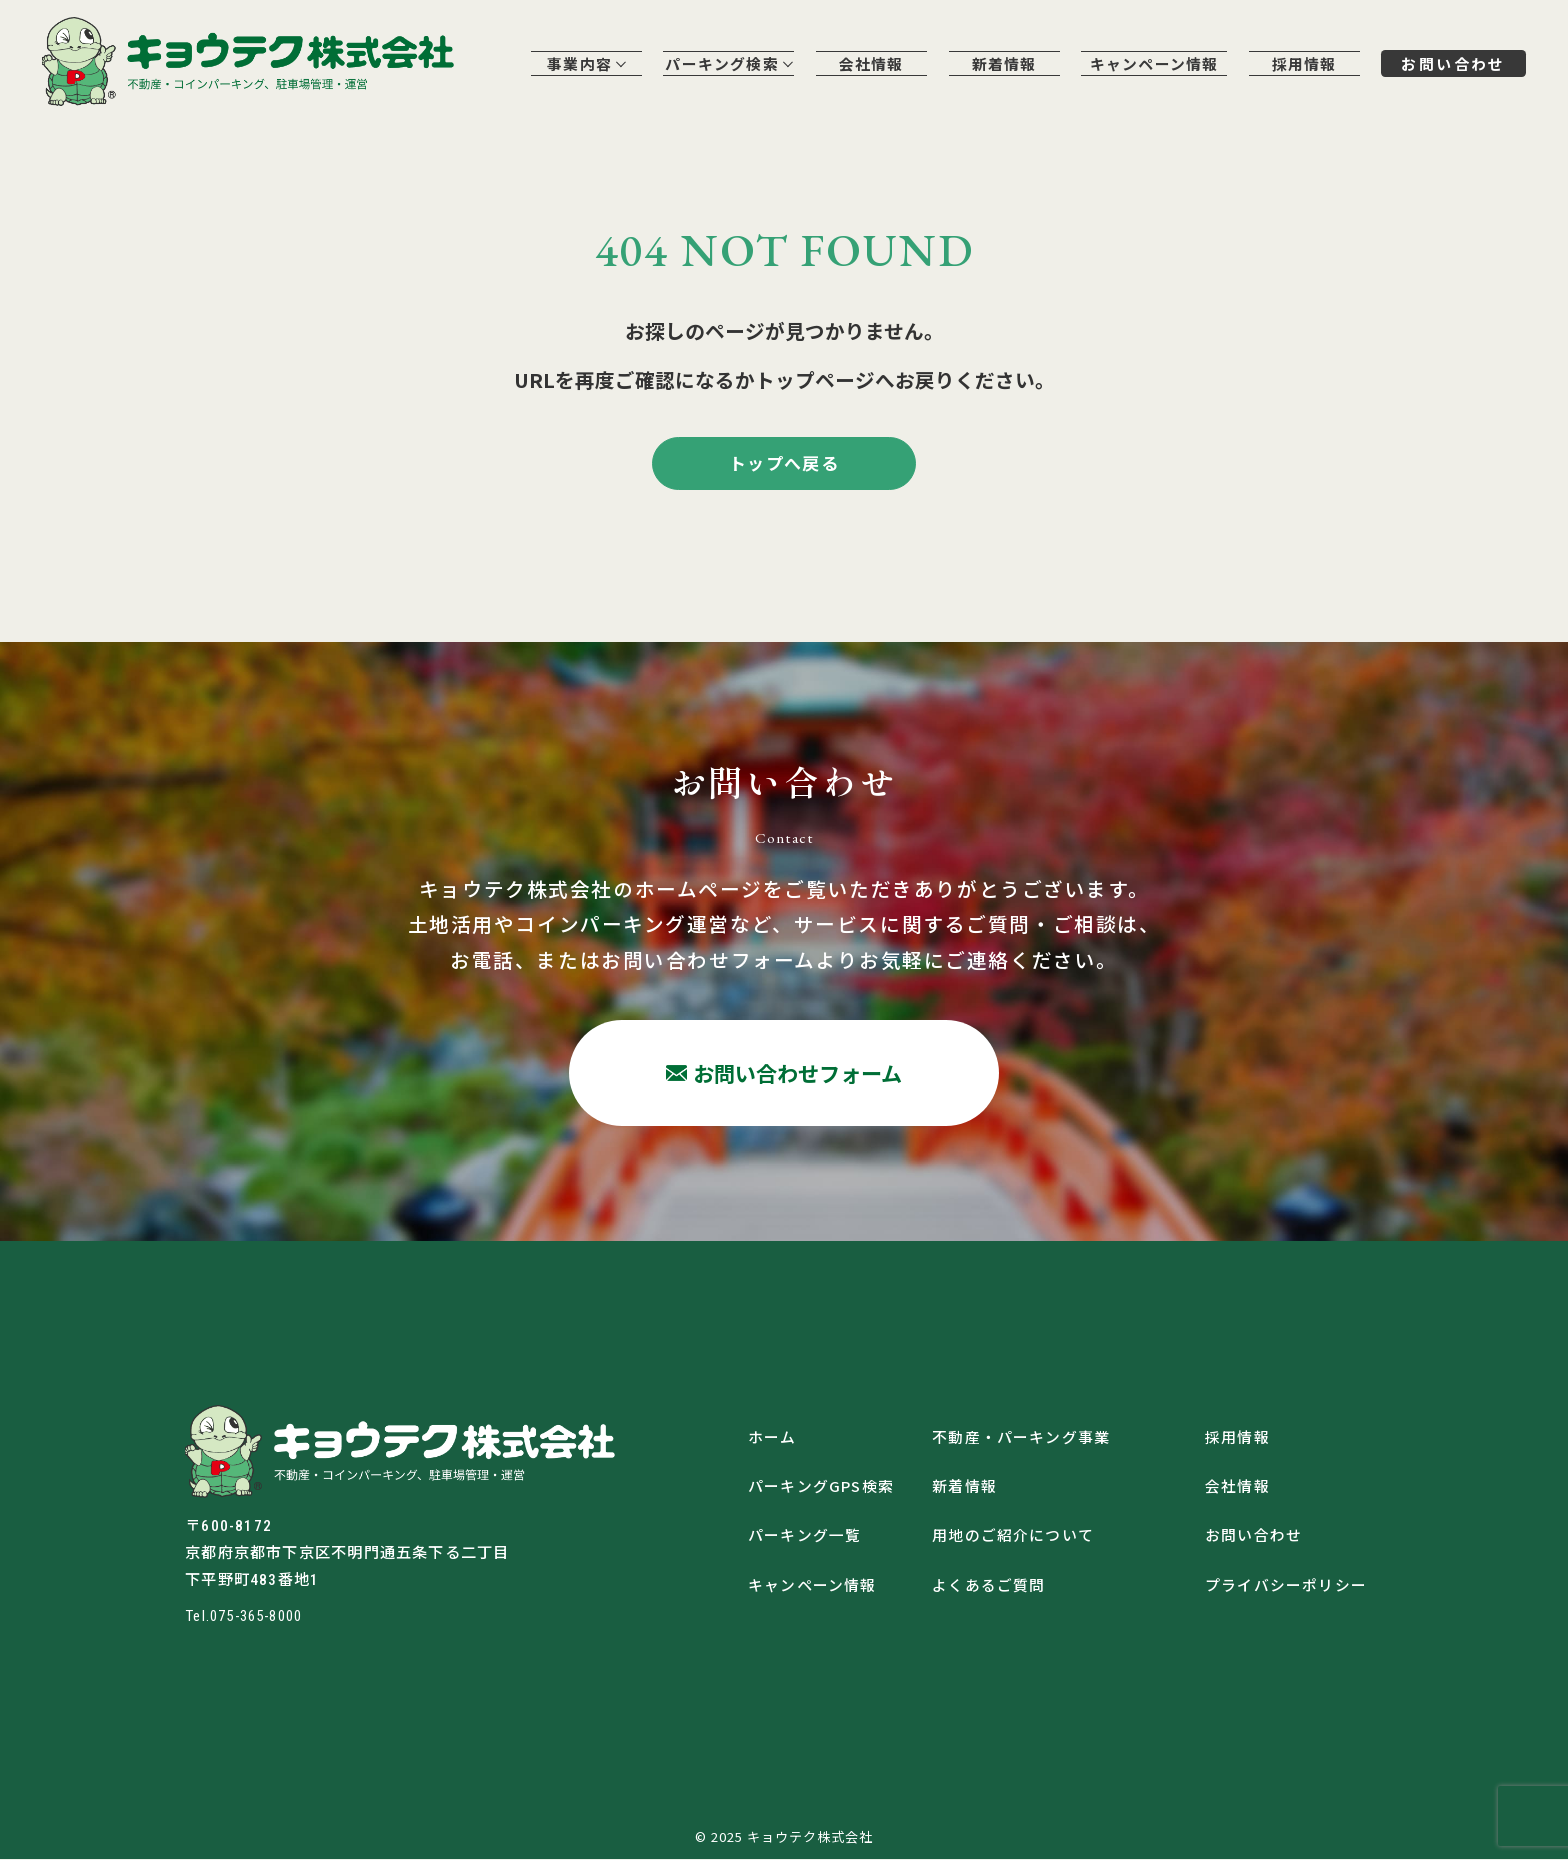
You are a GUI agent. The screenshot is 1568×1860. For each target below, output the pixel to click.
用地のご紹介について (1013, 1536)
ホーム (772, 1437)
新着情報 (1000, 65)
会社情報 (867, 65)
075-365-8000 (262, 1617)
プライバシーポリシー (1286, 1585)
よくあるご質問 (989, 1585)
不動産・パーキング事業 (1021, 1437)
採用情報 (1301, 65)
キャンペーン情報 (1150, 65)
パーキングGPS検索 (821, 1487)
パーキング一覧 (805, 1536)
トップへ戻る (784, 463)
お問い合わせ (1451, 64)
